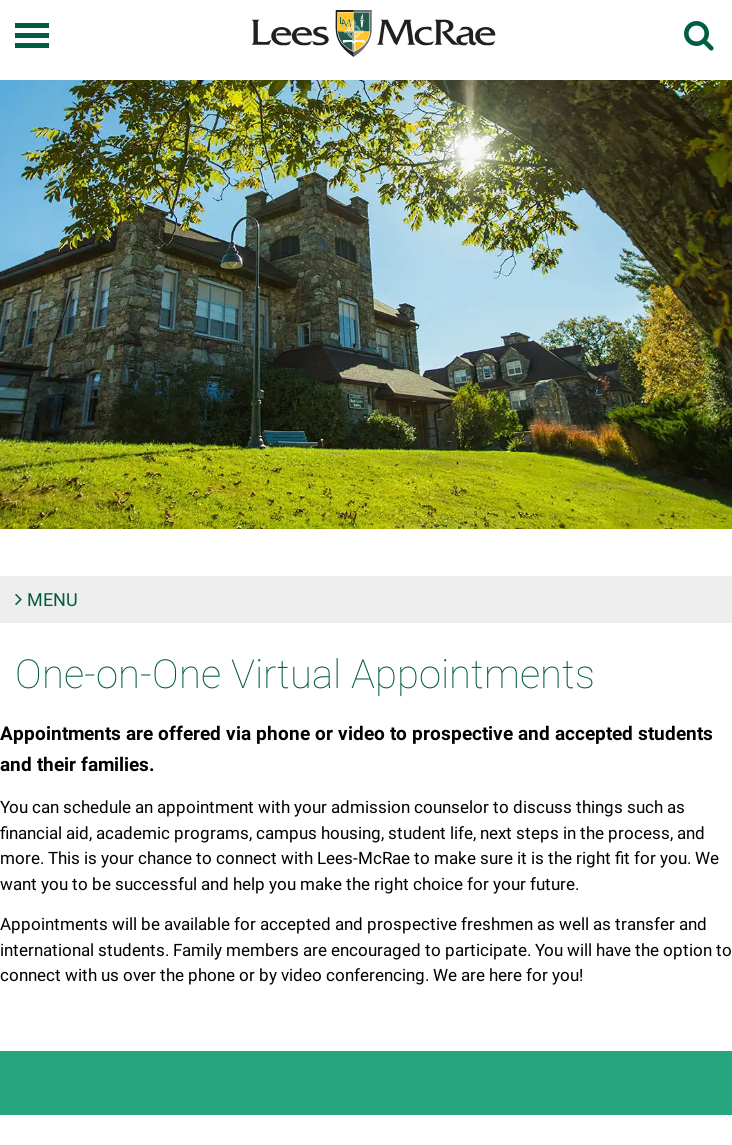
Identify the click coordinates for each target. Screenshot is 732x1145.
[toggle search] (700, 35)
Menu (52, 599)
